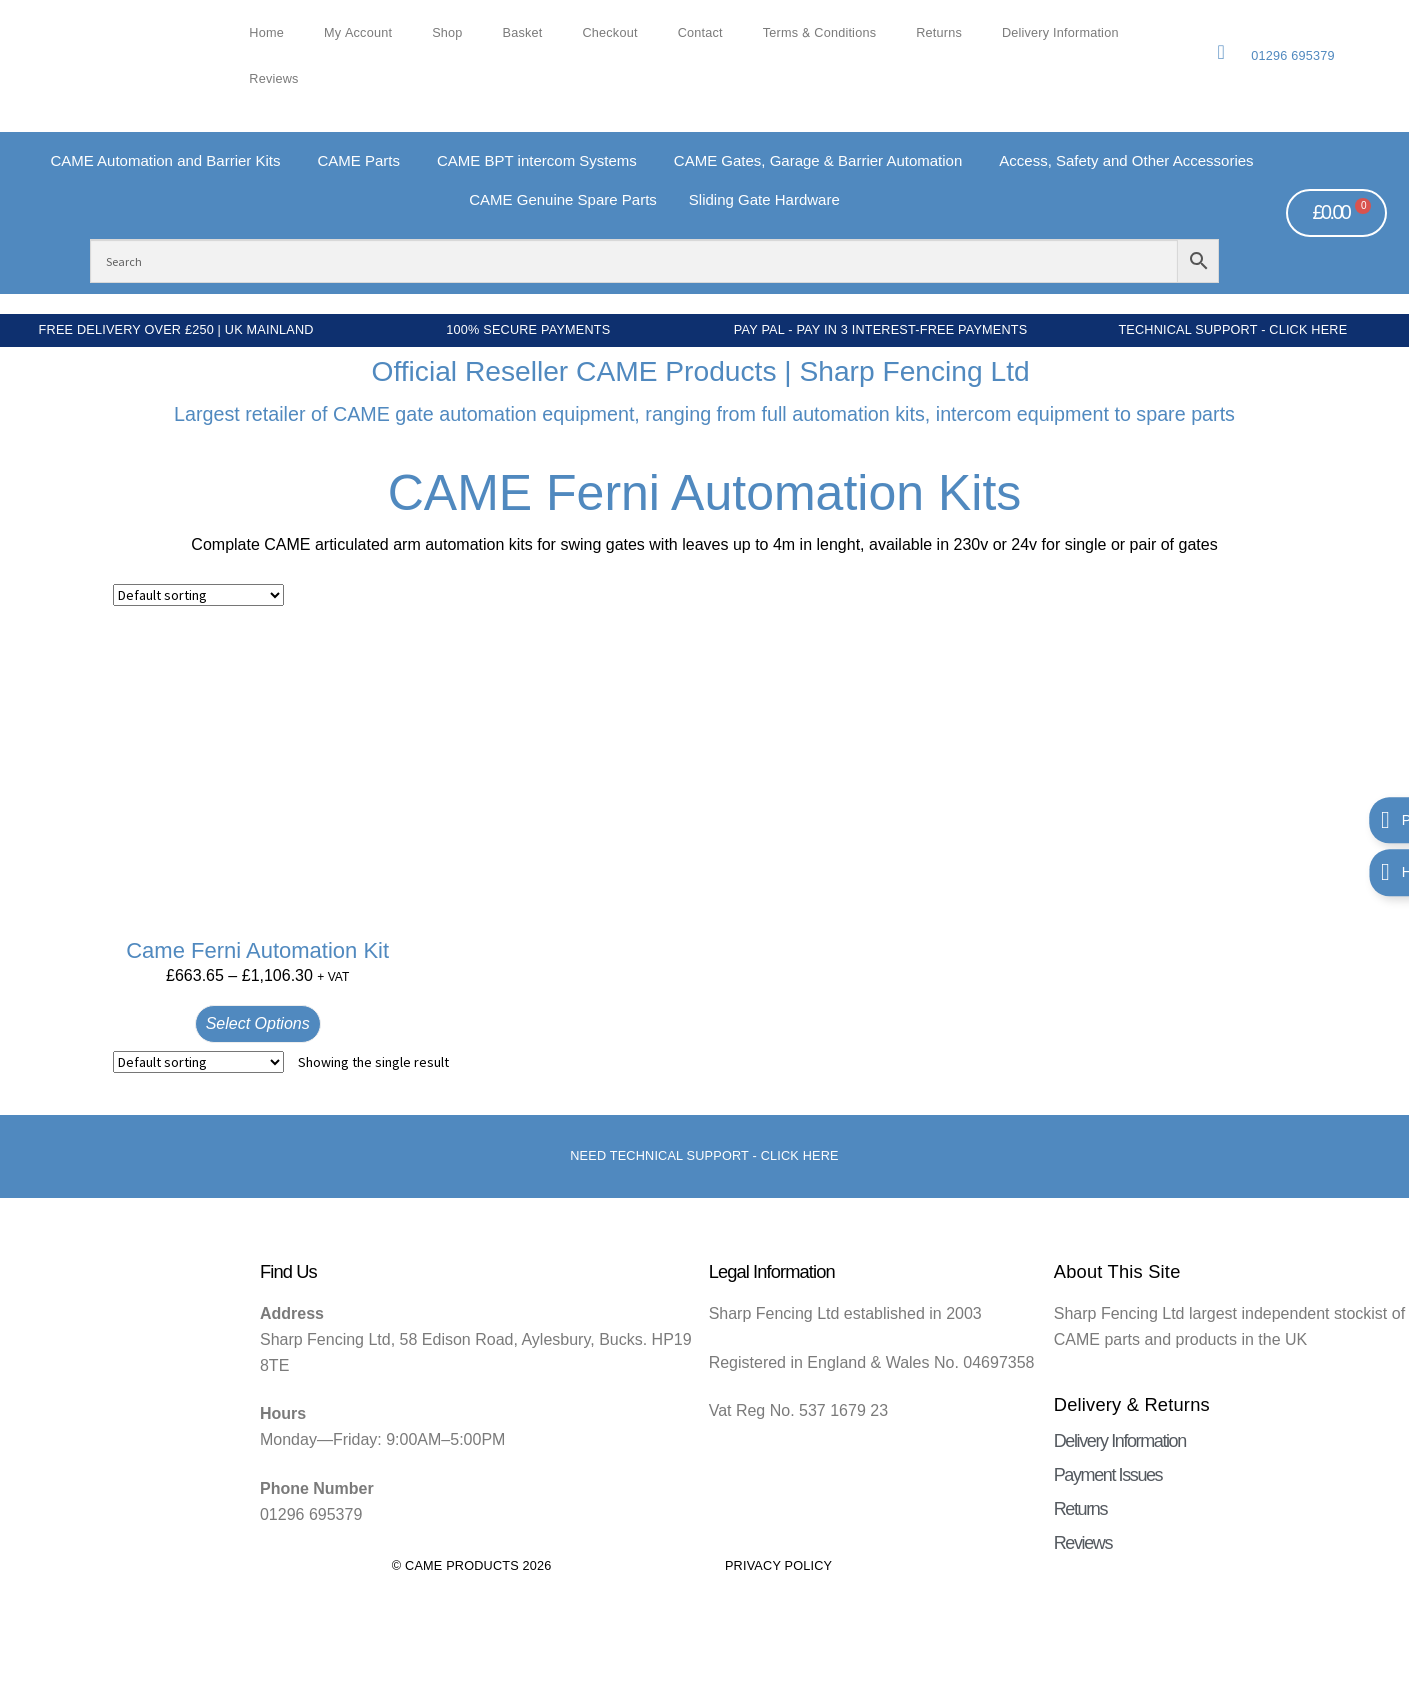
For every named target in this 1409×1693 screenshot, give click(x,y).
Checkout (609, 33)
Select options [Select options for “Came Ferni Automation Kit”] (258, 1023)
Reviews (273, 79)
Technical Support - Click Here (1232, 330)
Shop (447, 33)
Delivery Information (1060, 33)
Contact (700, 33)
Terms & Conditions (819, 33)
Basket (523, 33)
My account (358, 33)
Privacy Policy (778, 1566)
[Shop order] (198, 595)
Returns (939, 33)
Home (266, 33)
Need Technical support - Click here (704, 1156)
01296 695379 (1292, 56)
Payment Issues (1108, 1475)
